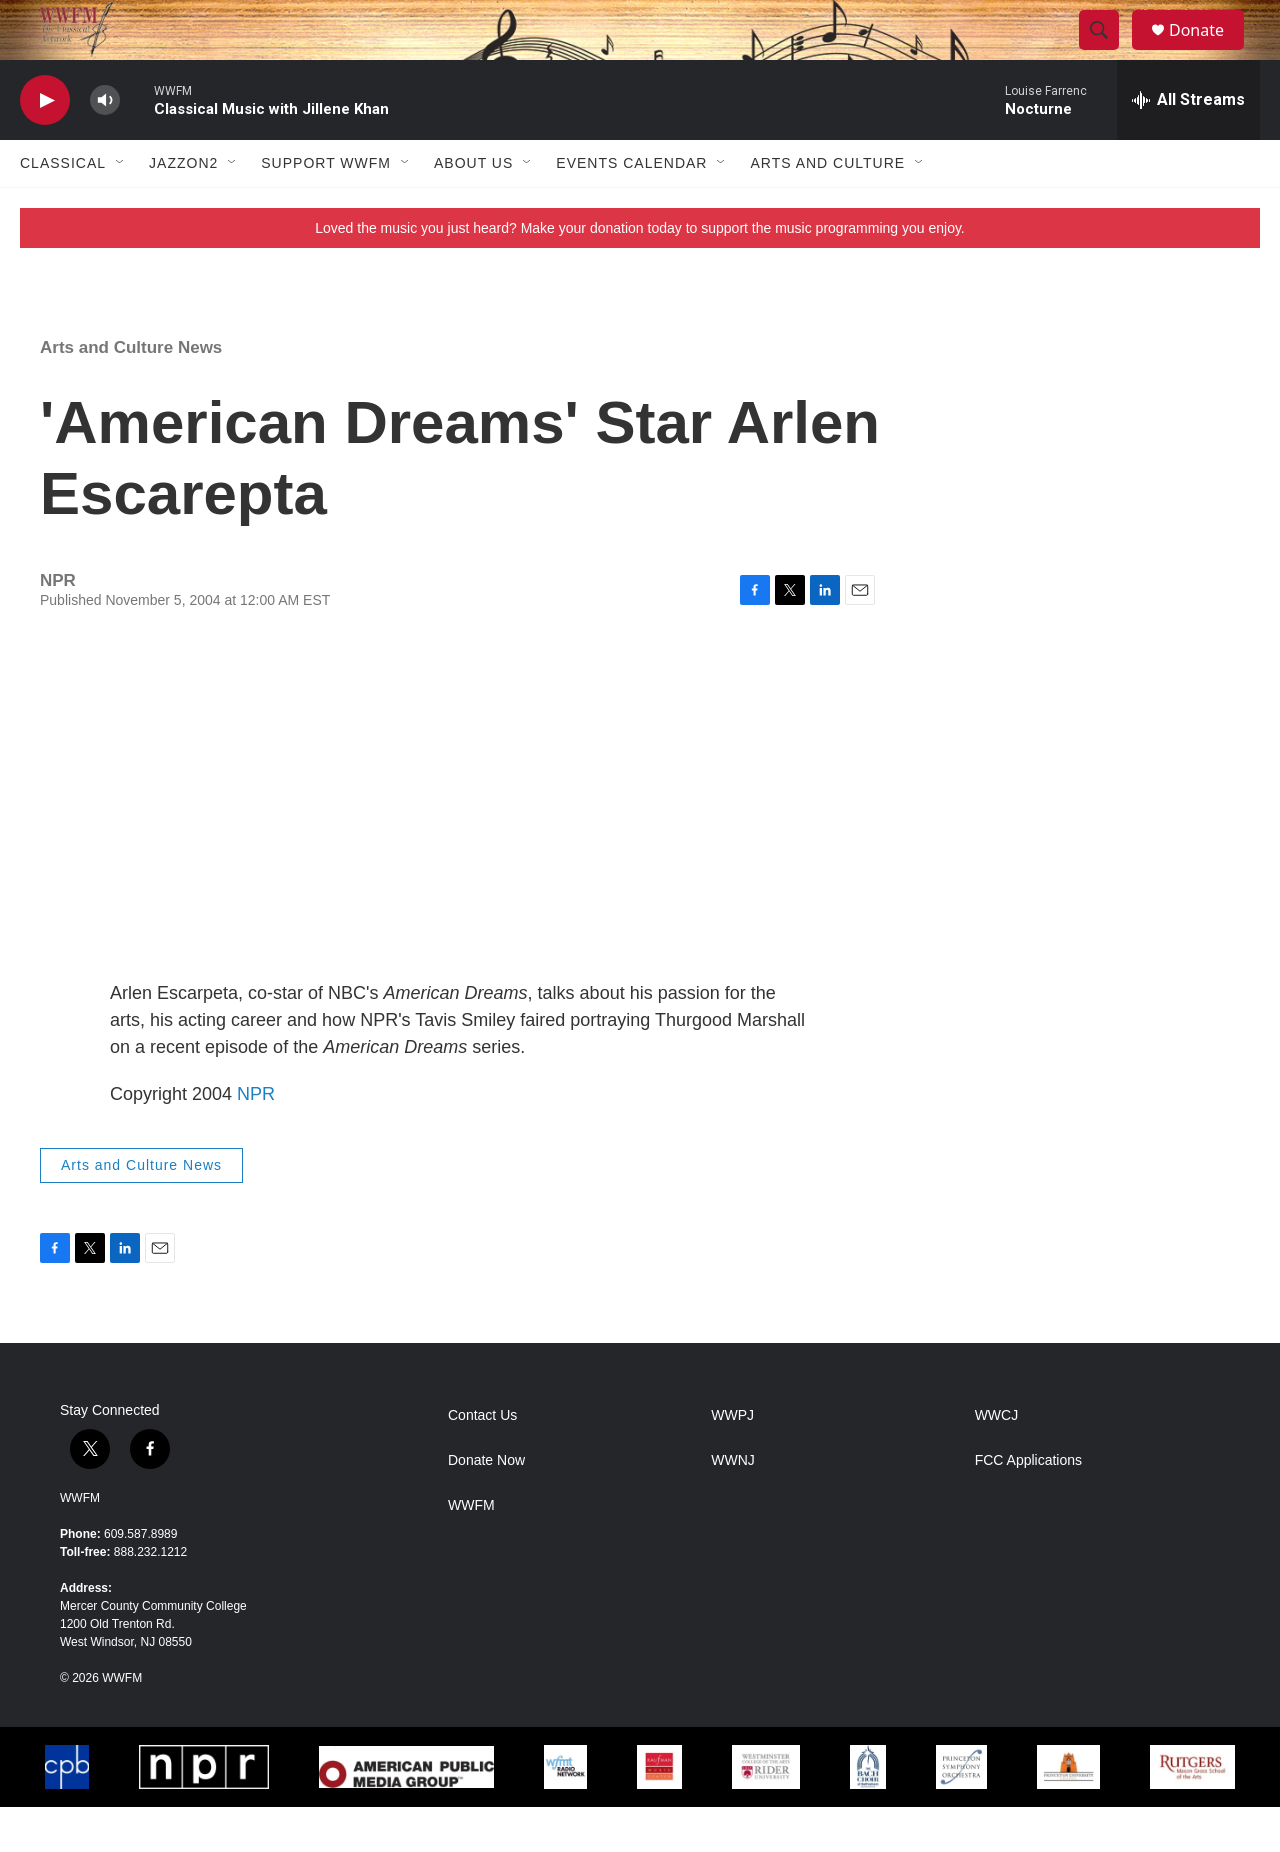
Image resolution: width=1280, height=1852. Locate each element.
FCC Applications (1028, 1505)
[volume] (105, 145)
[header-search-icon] (1108, 53)
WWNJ (733, 1505)
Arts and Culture (827, 208)
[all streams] (1188, 145)
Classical (63, 208)
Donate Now (486, 1505)
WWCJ (997, 1460)
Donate (1209, 52)
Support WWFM (326, 208)
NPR (256, 1139)
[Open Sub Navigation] (121, 208)
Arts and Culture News (131, 392)
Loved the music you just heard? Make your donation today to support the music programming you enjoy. (640, 273)
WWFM (80, 1543)
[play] (45, 145)
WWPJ (732, 1460)
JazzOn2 (183, 208)
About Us (473, 208)
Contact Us (482, 1460)
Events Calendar (631, 208)
